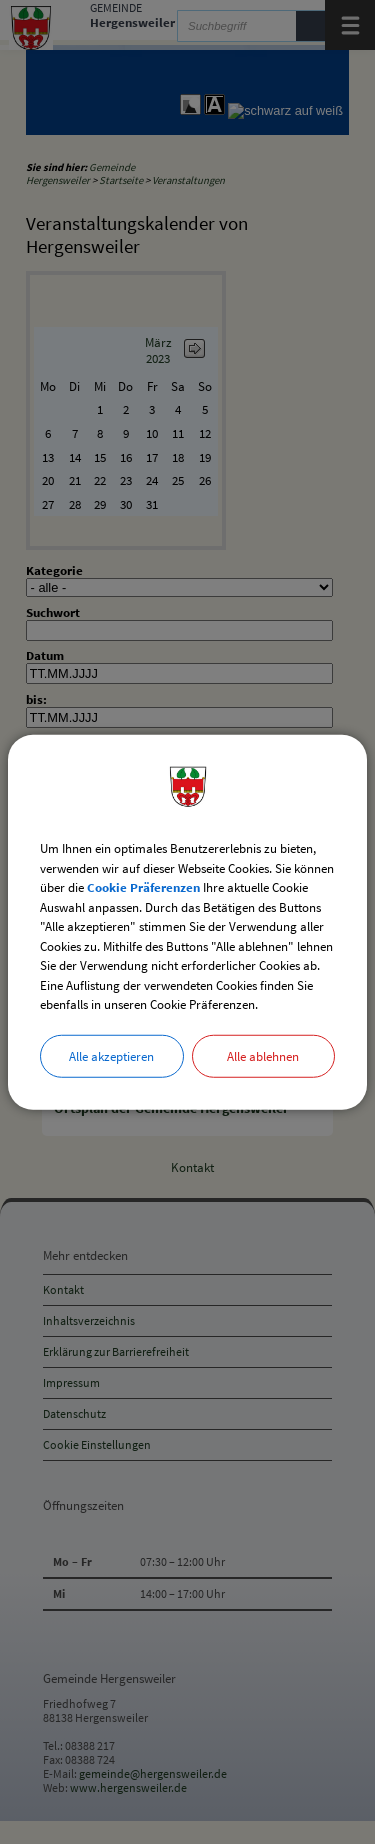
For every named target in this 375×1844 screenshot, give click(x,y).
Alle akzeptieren (111, 1055)
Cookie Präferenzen (143, 887)
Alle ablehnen (263, 1055)
